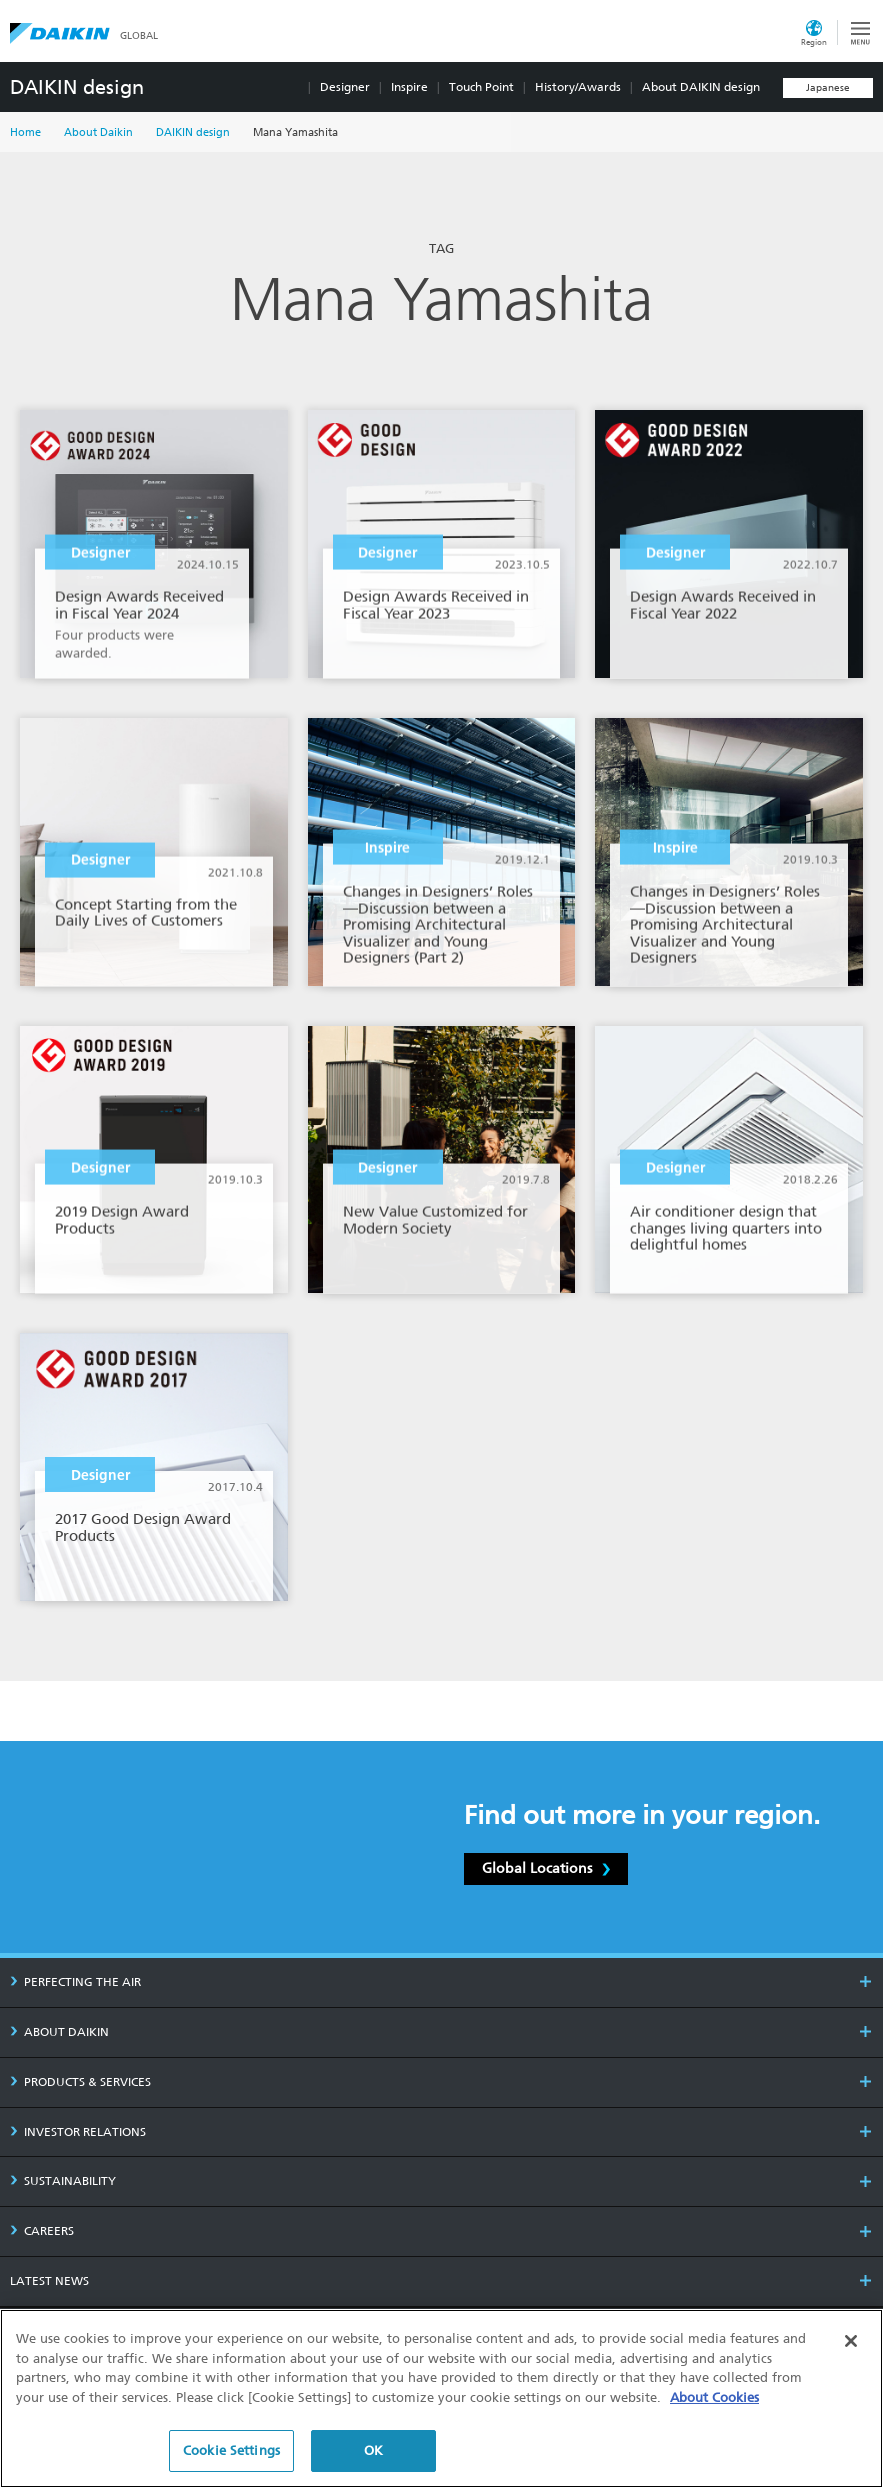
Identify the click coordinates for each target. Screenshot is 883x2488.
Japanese (828, 88)
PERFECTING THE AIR (75, 1982)
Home (25, 132)
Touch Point (481, 87)
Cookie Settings (231, 2450)
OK (373, 2450)
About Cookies (714, 2397)
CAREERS (42, 2231)
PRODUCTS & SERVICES (80, 2082)
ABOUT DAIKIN (59, 2032)
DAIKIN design (77, 87)
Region (814, 42)
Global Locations (546, 1868)
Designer (345, 87)
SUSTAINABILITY (63, 2181)
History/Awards (578, 87)
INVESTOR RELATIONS (78, 2132)
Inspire (409, 87)
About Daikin (98, 132)
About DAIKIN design (701, 87)
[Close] (851, 2341)
